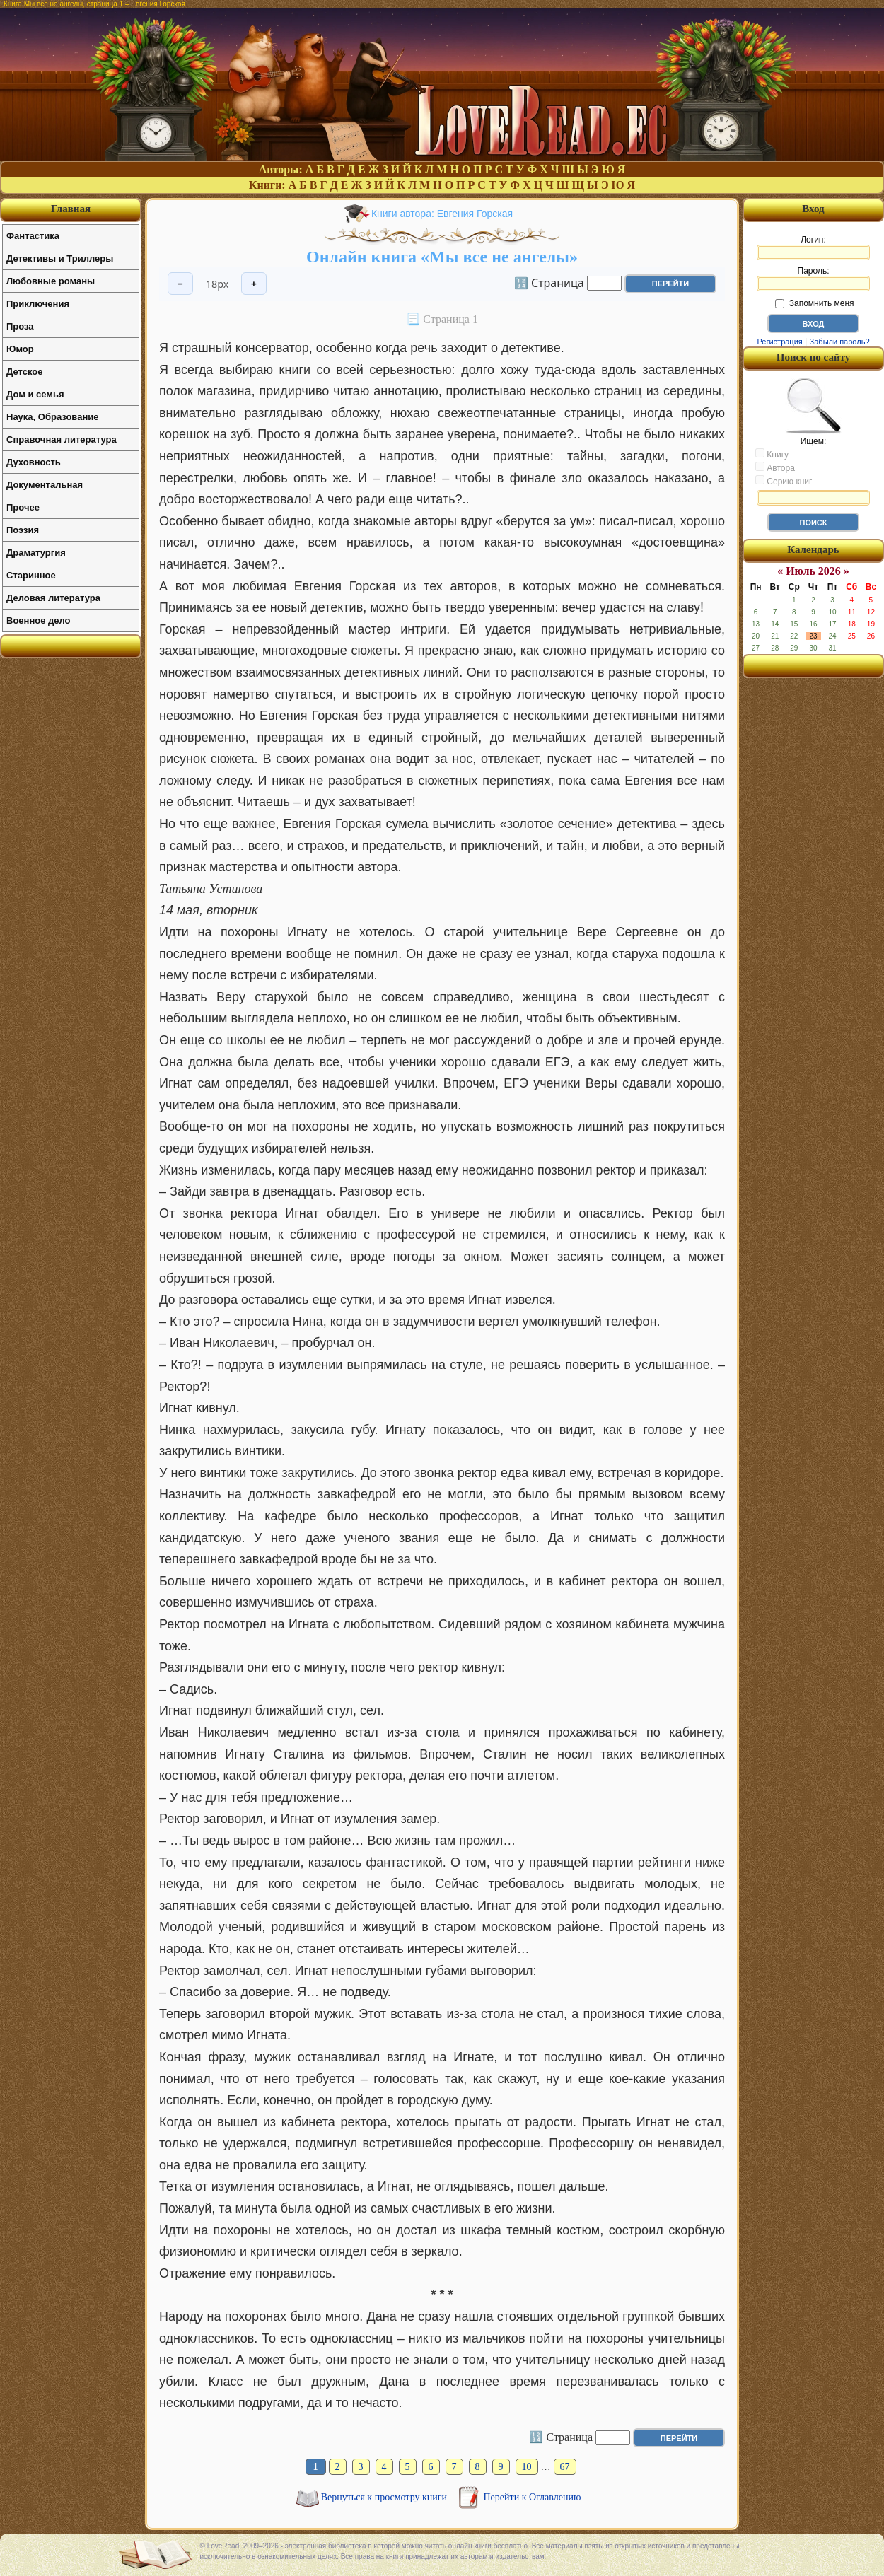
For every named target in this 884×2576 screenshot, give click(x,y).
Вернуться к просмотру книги (385, 2497)
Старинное (31, 575)
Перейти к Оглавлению (532, 2497)
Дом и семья (35, 394)
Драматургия (36, 552)
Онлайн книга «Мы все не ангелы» (442, 256)
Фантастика (32, 236)
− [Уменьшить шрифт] (180, 284)
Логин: (813, 247)
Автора (775, 467)
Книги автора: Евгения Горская (442, 213)
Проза (20, 326)
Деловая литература (53, 598)
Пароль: (813, 278)
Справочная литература (61, 439)
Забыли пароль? (840, 341)
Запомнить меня (814, 303)
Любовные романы (50, 281)
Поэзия (22, 530)
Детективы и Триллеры (59, 258)
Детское (24, 371)
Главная (71, 208)
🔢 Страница (549, 282)
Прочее (23, 507)
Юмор (20, 349)
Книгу (772, 454)
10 (527, 2466)
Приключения (37, 303)
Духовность (33, 462)
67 (565, 2466)
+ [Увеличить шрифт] (254, 284)
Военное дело (38, 620)
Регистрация (779, 341)
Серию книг (783, 480)
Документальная (44, 484)
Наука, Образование (52, 417)
